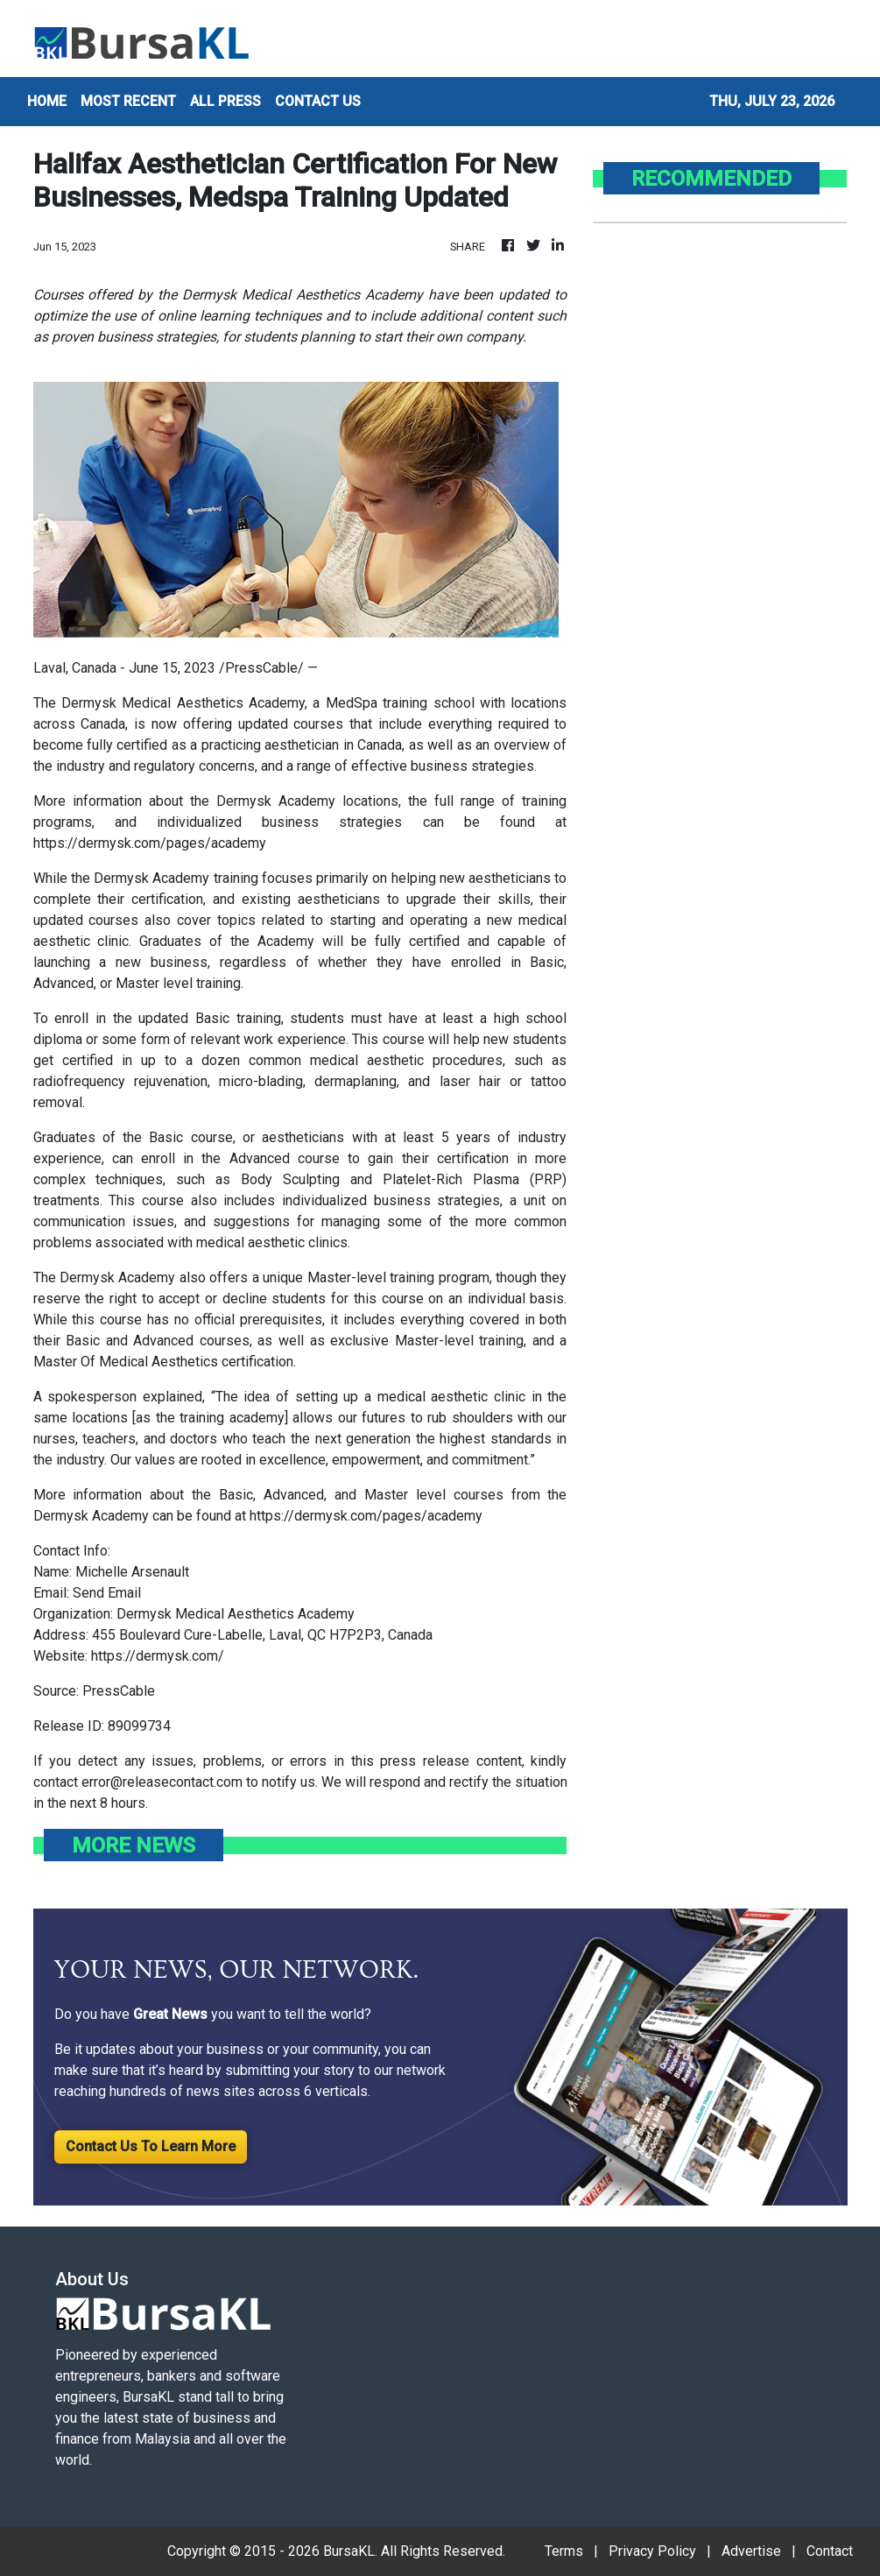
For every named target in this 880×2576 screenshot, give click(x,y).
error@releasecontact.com (162, 1782)
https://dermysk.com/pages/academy (149, 843)
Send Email (107, 1592)
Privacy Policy (652, 2551)
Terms (564, 2551)
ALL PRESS (225, 101)
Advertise (751, 2551)
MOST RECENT (128, 101)
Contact (829, 2551)
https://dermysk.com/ (157, 1656)
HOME (47, 101)
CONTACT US (318, 101)
